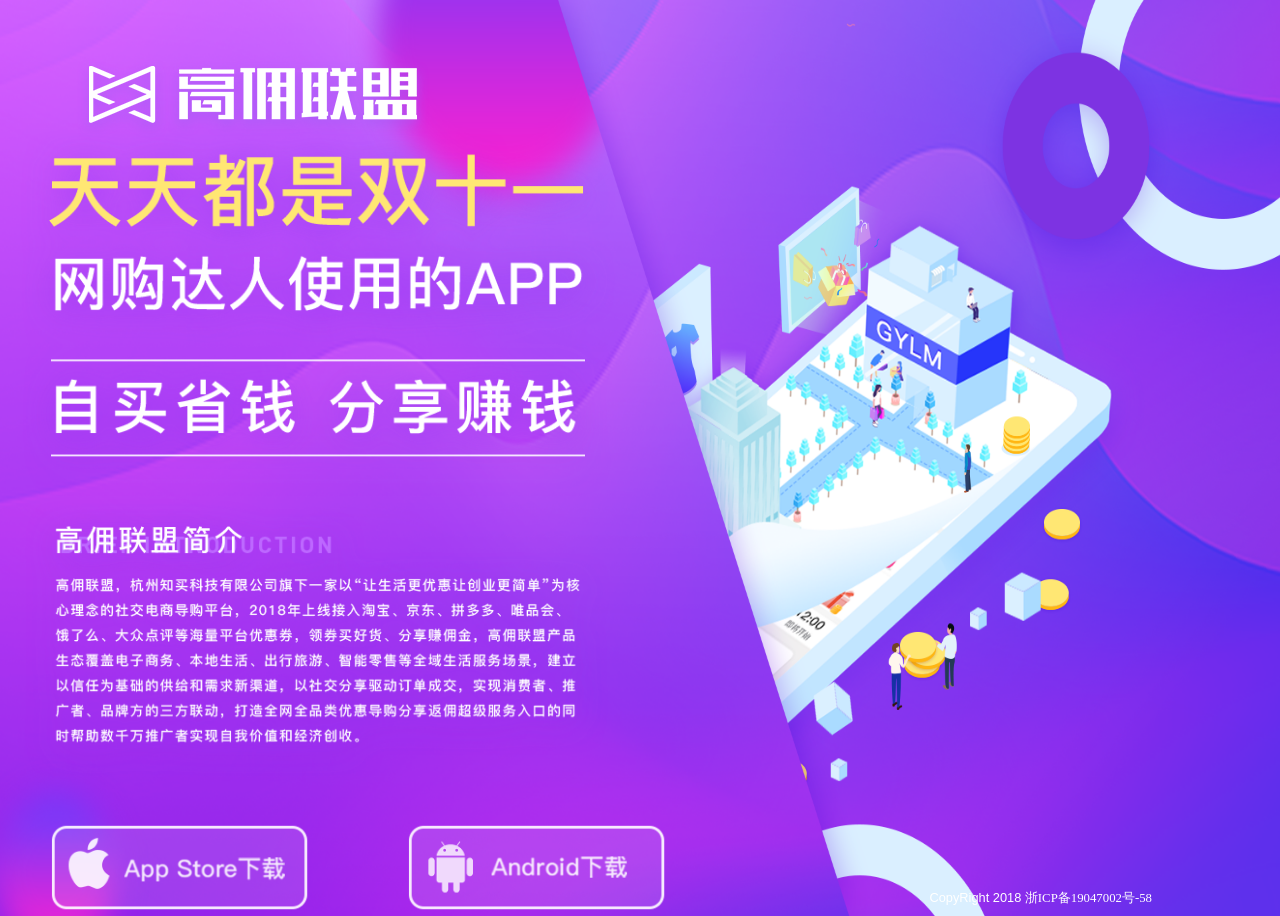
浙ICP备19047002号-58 (1088, 898)
